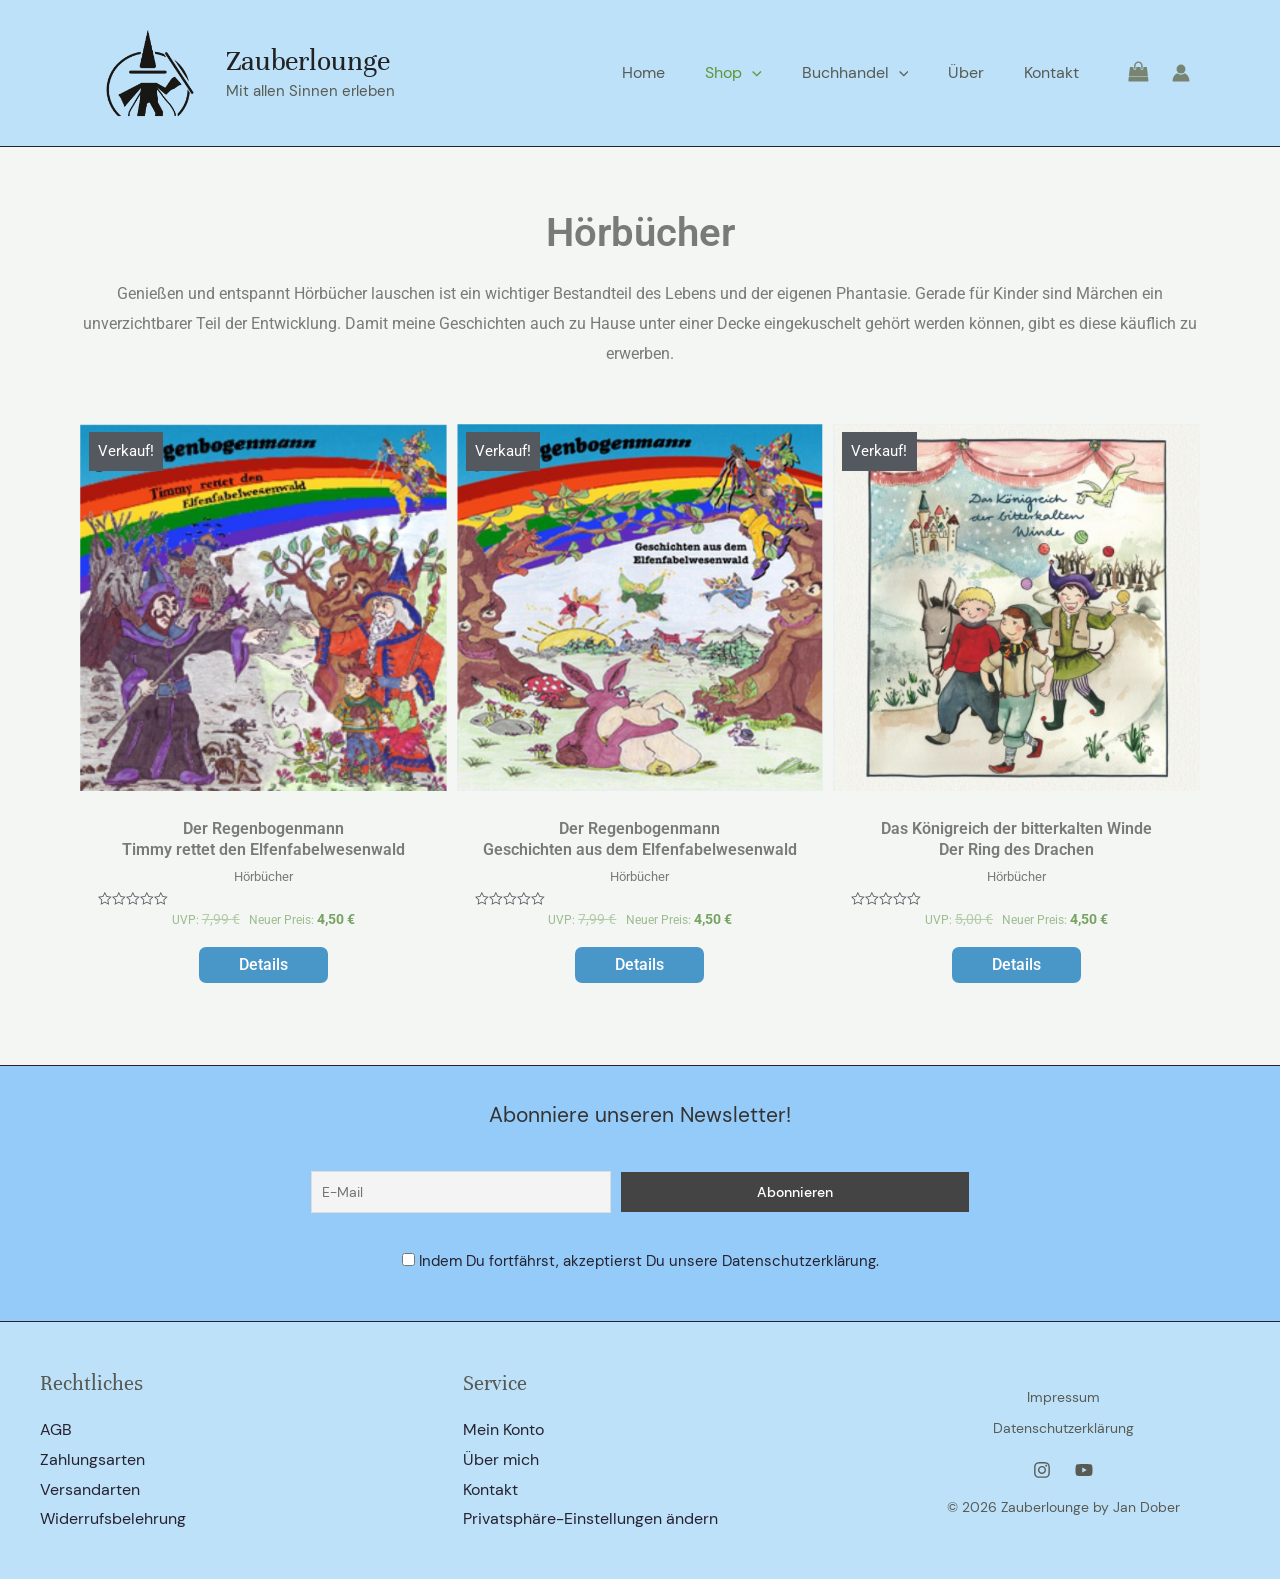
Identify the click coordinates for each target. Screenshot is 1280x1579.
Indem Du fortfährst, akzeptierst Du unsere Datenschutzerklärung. (648, 1260)
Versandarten (90, 1489)
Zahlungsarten (92, 1459)
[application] (780, 73)
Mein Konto (503, 1429)
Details (263, 968)
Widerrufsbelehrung (113, 1518)
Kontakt (490, 1489)
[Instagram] (1042, 1465)
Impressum (1063, 1400)
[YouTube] (1084, 1465)
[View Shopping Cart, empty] (1125, 72)
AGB (56, 1429)
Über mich (501, 1459)
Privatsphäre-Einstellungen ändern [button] (590, 1518)
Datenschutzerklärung (1063, 1426)
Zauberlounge (308, 61)
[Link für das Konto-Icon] (1181, 73)
